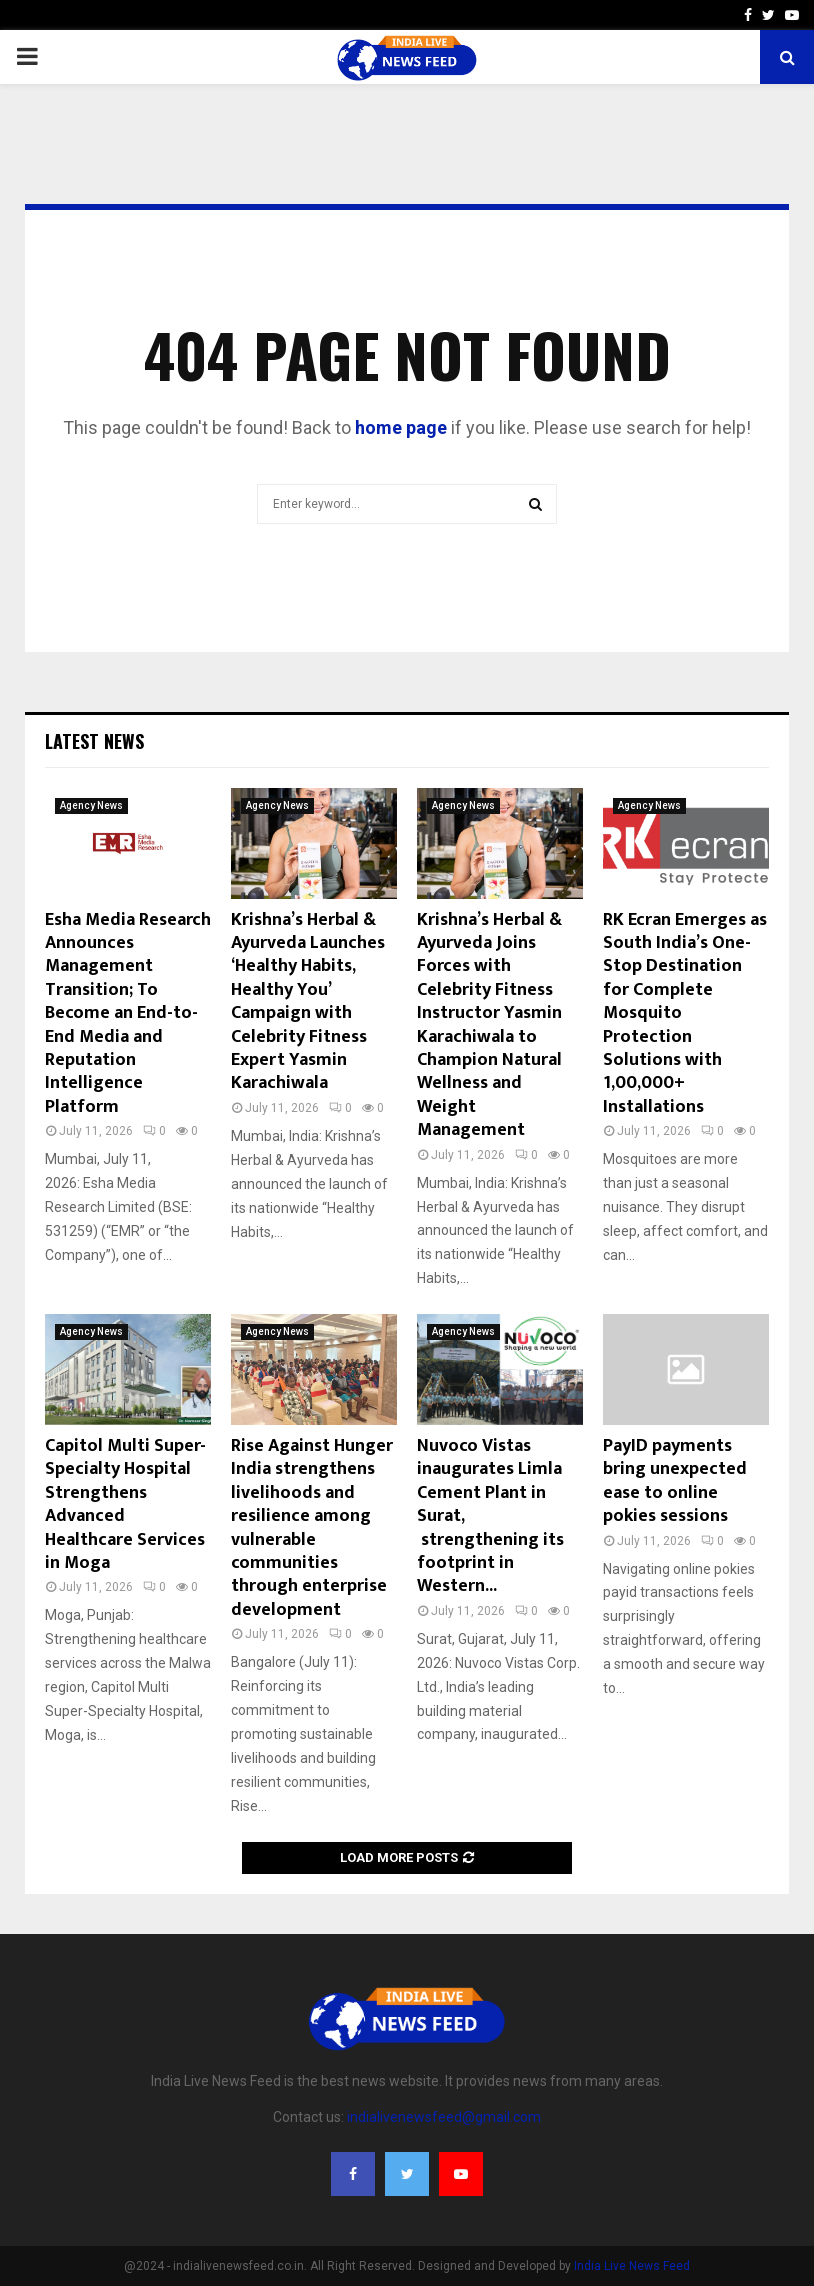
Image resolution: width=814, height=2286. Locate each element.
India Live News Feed (632, 2266)
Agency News (91, 805)
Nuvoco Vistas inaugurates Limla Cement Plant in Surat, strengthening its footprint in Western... (490, 1516)
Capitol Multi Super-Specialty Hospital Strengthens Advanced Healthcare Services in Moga (125, 1504)
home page (401, 427)
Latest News (94, 741)
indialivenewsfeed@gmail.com (444, 2117)
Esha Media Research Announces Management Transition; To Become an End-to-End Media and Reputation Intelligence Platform (128, 1013)
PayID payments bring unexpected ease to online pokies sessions (675, 1481)
